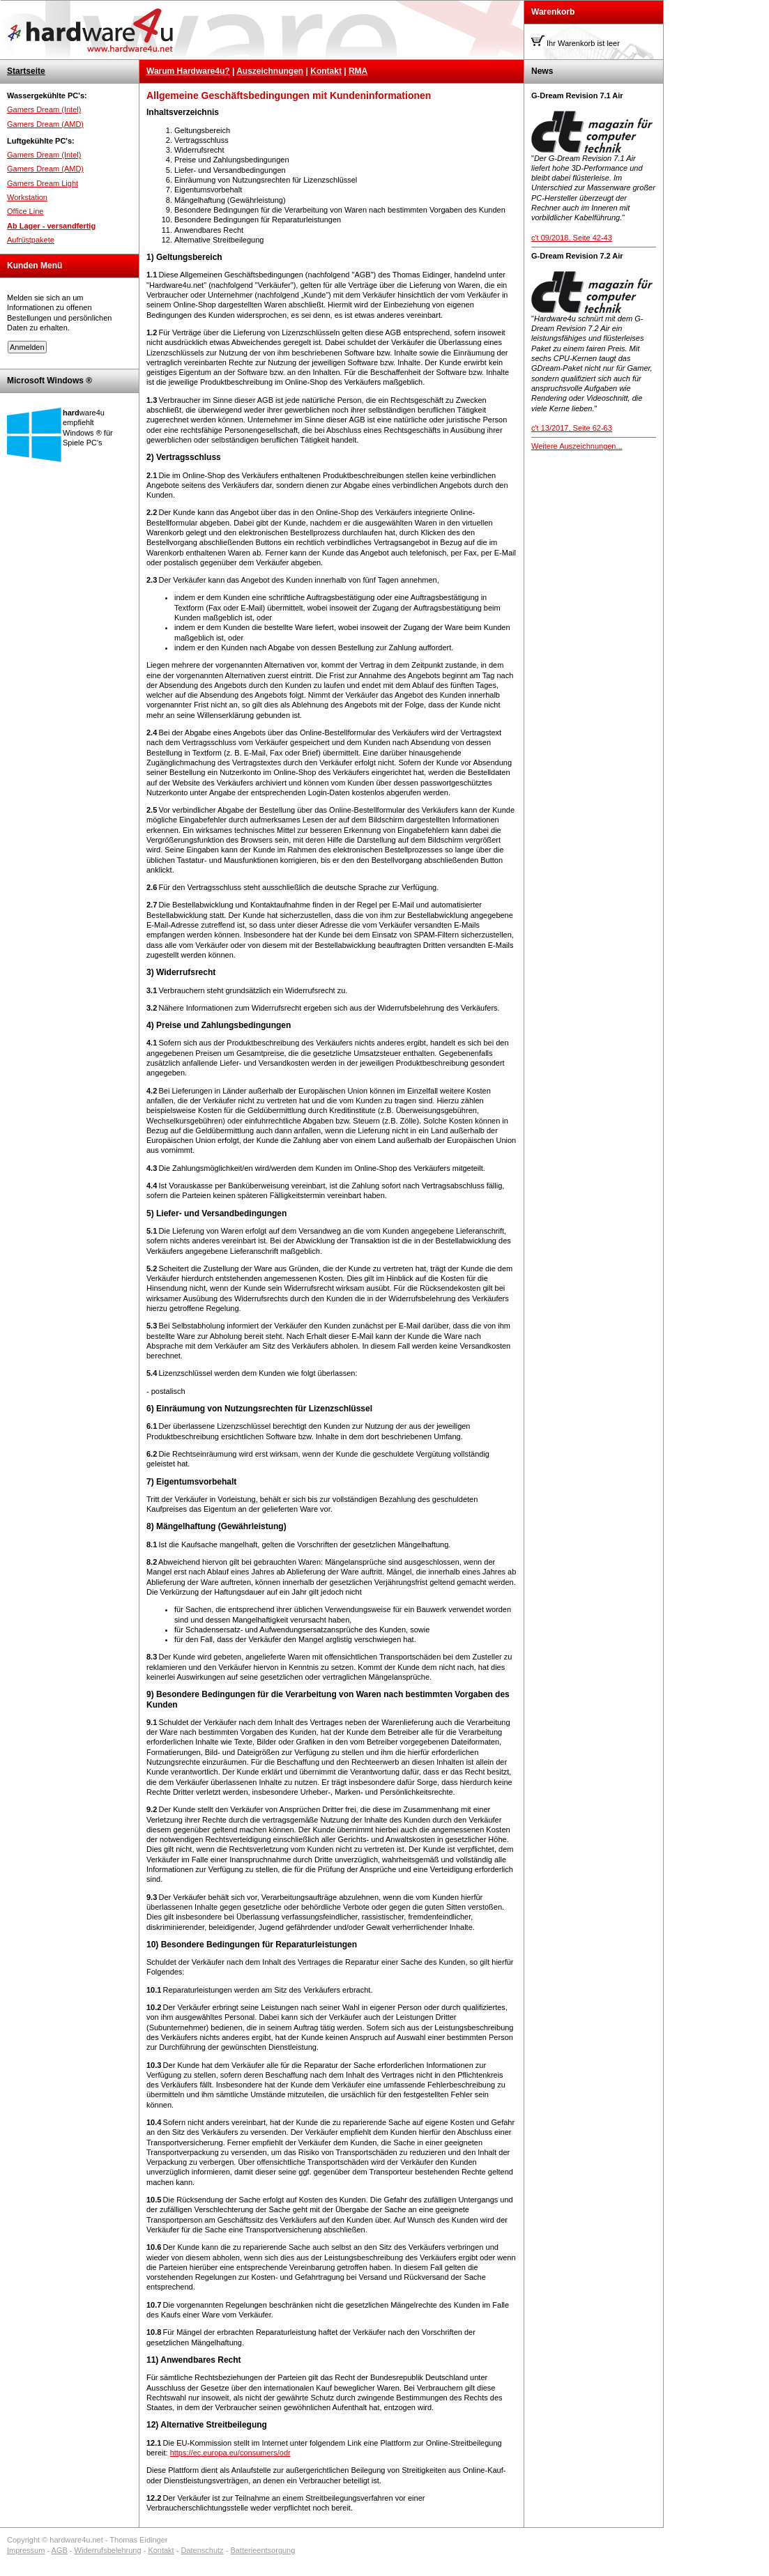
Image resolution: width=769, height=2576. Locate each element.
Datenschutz (202, 2550)
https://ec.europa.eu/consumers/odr (230, 2452)
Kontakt (326, 71)
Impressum (26, 2550)
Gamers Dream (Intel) (44, 109)
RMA (358, 71)
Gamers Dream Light (42, 183)
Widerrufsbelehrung (108, 2550)
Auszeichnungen (269, 71)
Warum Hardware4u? (188, 71)
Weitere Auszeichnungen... (577, 446)
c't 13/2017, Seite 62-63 (571, 428)
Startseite (26, 71)
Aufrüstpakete (30, 240)
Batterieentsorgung (262, 2550)
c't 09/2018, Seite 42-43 (571, 237)
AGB (60, 2550)
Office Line (25, 211)
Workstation (27, 197)
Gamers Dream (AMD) (45, 124)
